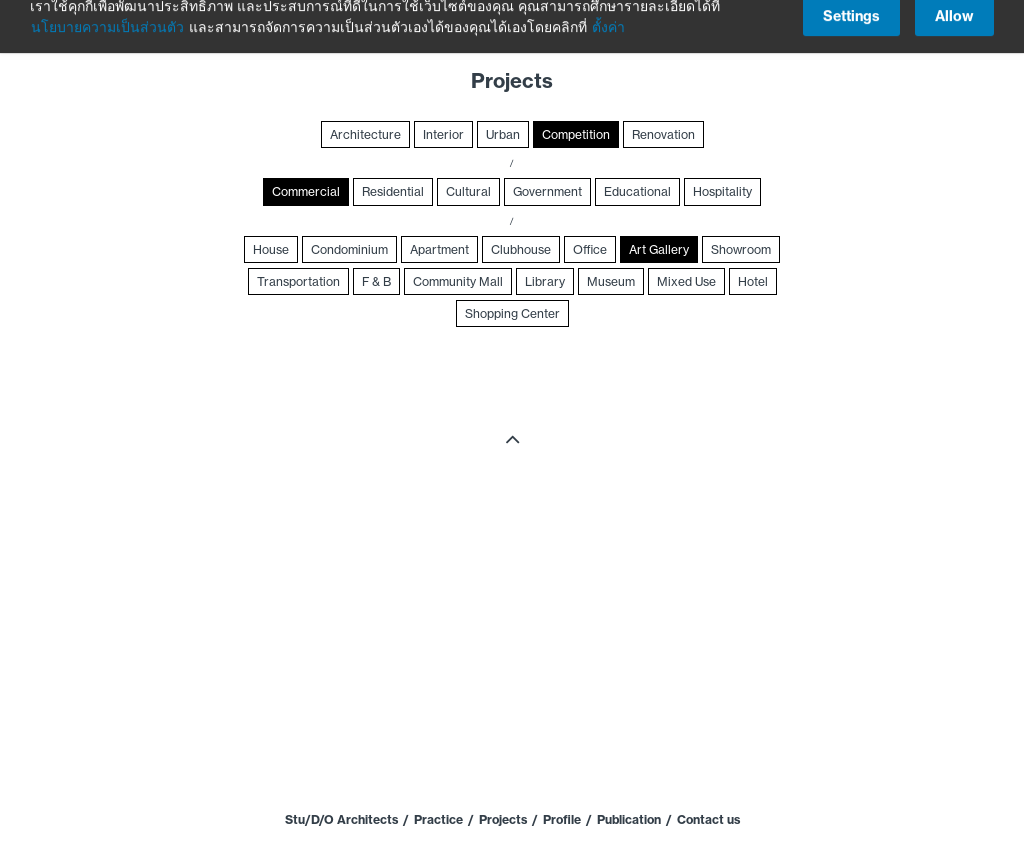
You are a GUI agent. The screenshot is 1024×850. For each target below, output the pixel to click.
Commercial (306, 191)
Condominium (349, 249)
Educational (637, 191)
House (271, 249)
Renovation (663, 134)
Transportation (298, 281)
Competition (576, 134)
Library (545, 281)
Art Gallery (659, 249)
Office (590, 249)
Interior (443, 134)
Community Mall (458, 281)
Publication (629, 819)
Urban (503, 134)
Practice (438, 819)
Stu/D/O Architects (341, 819)
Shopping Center (512, 313)
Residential (393, 191)
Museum (611, 281)
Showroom (741, 249)
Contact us (708, 819)
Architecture (365, 134)
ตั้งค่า (608, 16)
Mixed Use (686, 281)
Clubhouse (521, 249)
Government (547, 191)
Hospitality (722, 191)
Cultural (468, 191)
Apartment (439, 249)
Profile (562, 819)
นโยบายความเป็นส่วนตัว (107, 16)
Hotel (753, 281)
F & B (376, 281)
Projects (503, 819)
